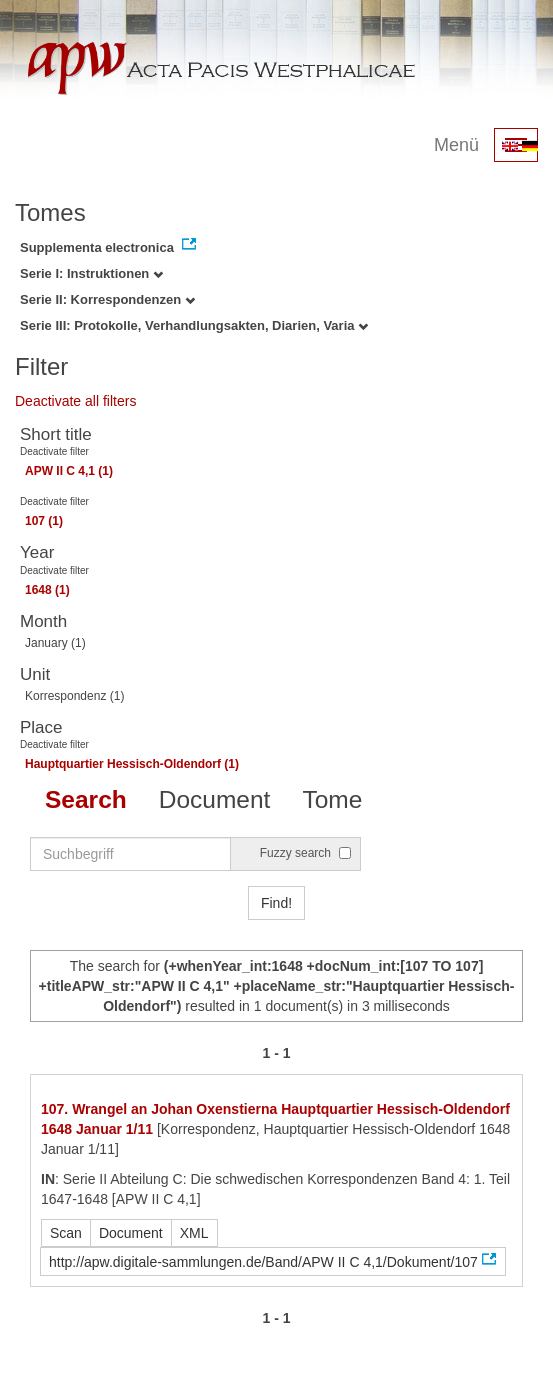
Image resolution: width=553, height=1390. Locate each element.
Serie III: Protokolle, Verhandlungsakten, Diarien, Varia (194, 325)
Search (86, 799)
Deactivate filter (54, 451)
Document (215, 799)
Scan (66, 1233)
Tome (332, 799)
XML (194, 1233)
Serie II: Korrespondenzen (107, 299)
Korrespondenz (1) (74, 696)
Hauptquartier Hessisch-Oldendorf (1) (132, 764)
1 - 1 (276, 1053)
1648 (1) (47, 590)
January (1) (55, 643)
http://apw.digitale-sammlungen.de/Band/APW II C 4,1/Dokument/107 (263, 1262)
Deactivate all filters (75, 401)
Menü (456, 145)
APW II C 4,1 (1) (69, 471)
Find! (276, 903)
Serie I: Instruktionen (91, 273)
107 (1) (44, 521)
